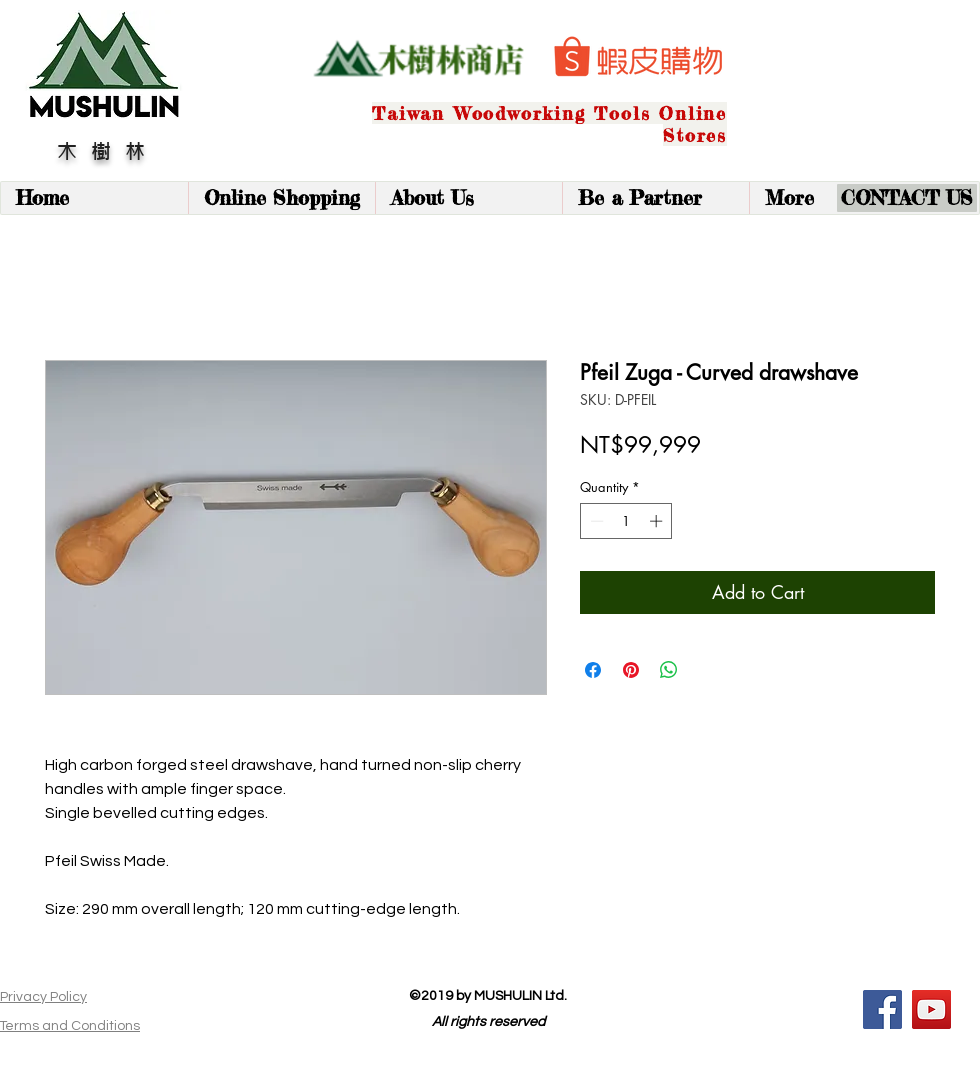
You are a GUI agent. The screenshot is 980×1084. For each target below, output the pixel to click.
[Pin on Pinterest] (631, 670)
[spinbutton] (626, 521)
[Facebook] (882, 1009)
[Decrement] (595, 521)
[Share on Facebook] (593, 670)
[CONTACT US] (907, 198)
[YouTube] (931, 1009)
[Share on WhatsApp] (669, 670)
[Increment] (658, 521)
